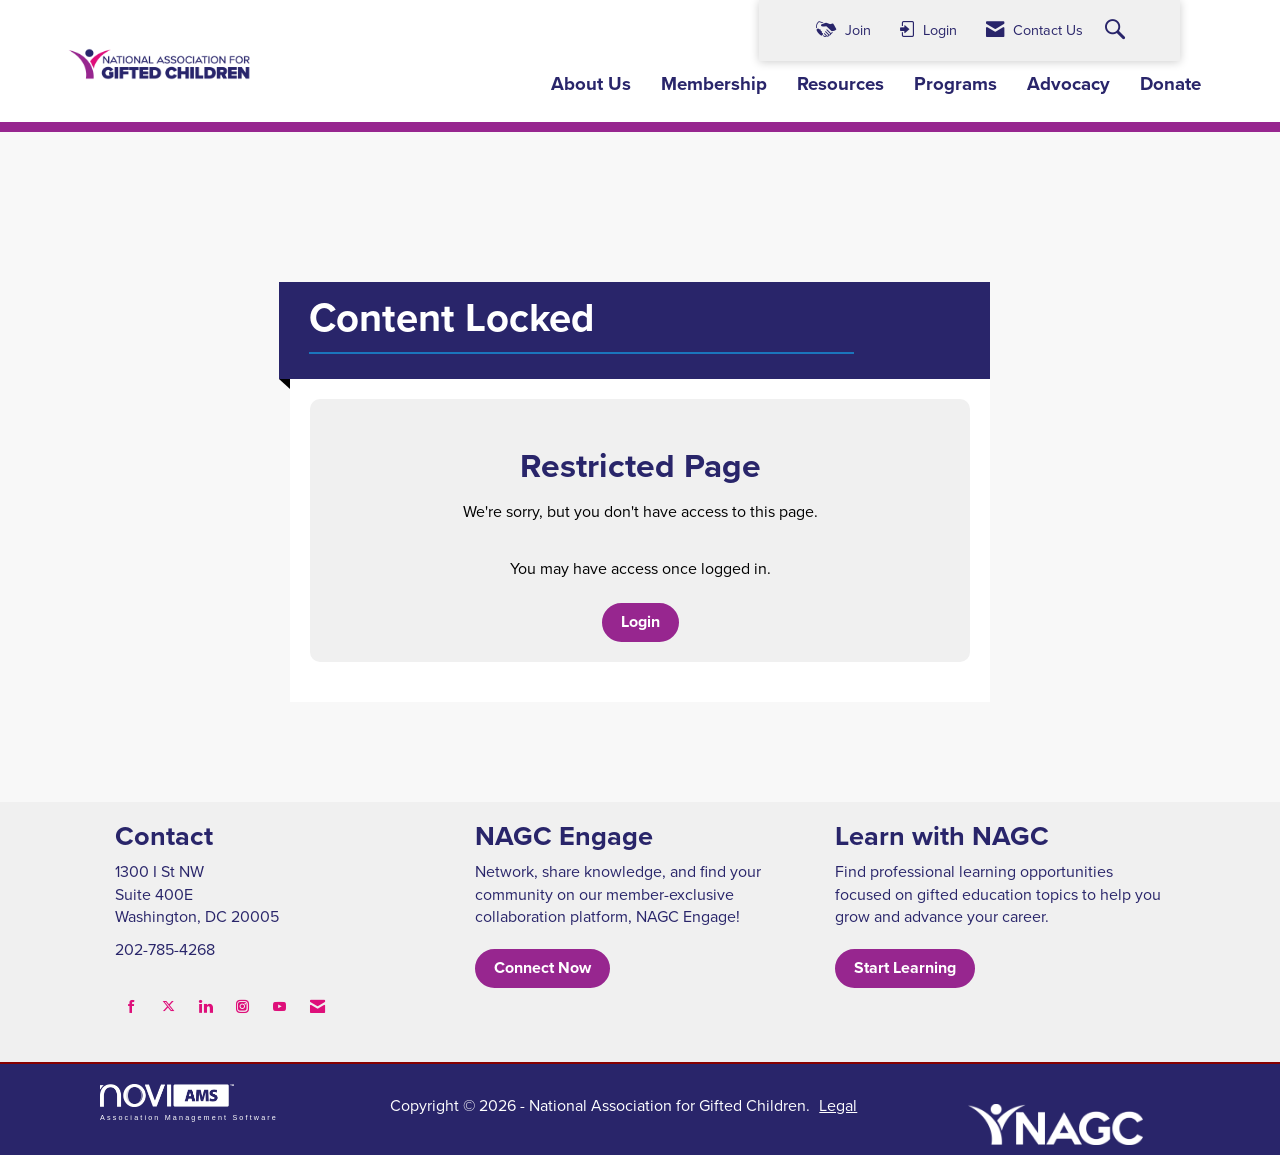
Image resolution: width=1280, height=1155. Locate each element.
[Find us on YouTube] (279, 1006)
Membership (714, 84)
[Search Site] (1117, 30)
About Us (591, 84)
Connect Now (542, 967)
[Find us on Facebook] (131, 1006)
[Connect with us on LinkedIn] (205, 1006)
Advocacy (1068, 84)
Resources (840, 84)
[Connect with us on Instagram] (242, 1006)
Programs (955, 84)
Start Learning (905, 967)
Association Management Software (189, 1102)
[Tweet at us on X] (168, 1006)
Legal (838, 1105)
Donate (1170, 84)
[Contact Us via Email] (317, 1006)
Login (640, 621)
